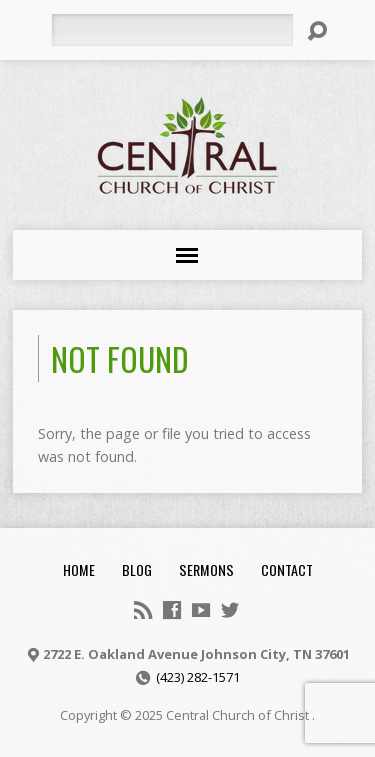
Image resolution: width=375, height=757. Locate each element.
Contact (287, 569)
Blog (137, 569)
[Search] (172, 30)
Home (79, 569)
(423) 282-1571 (198, 677)
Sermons (206, 569)
